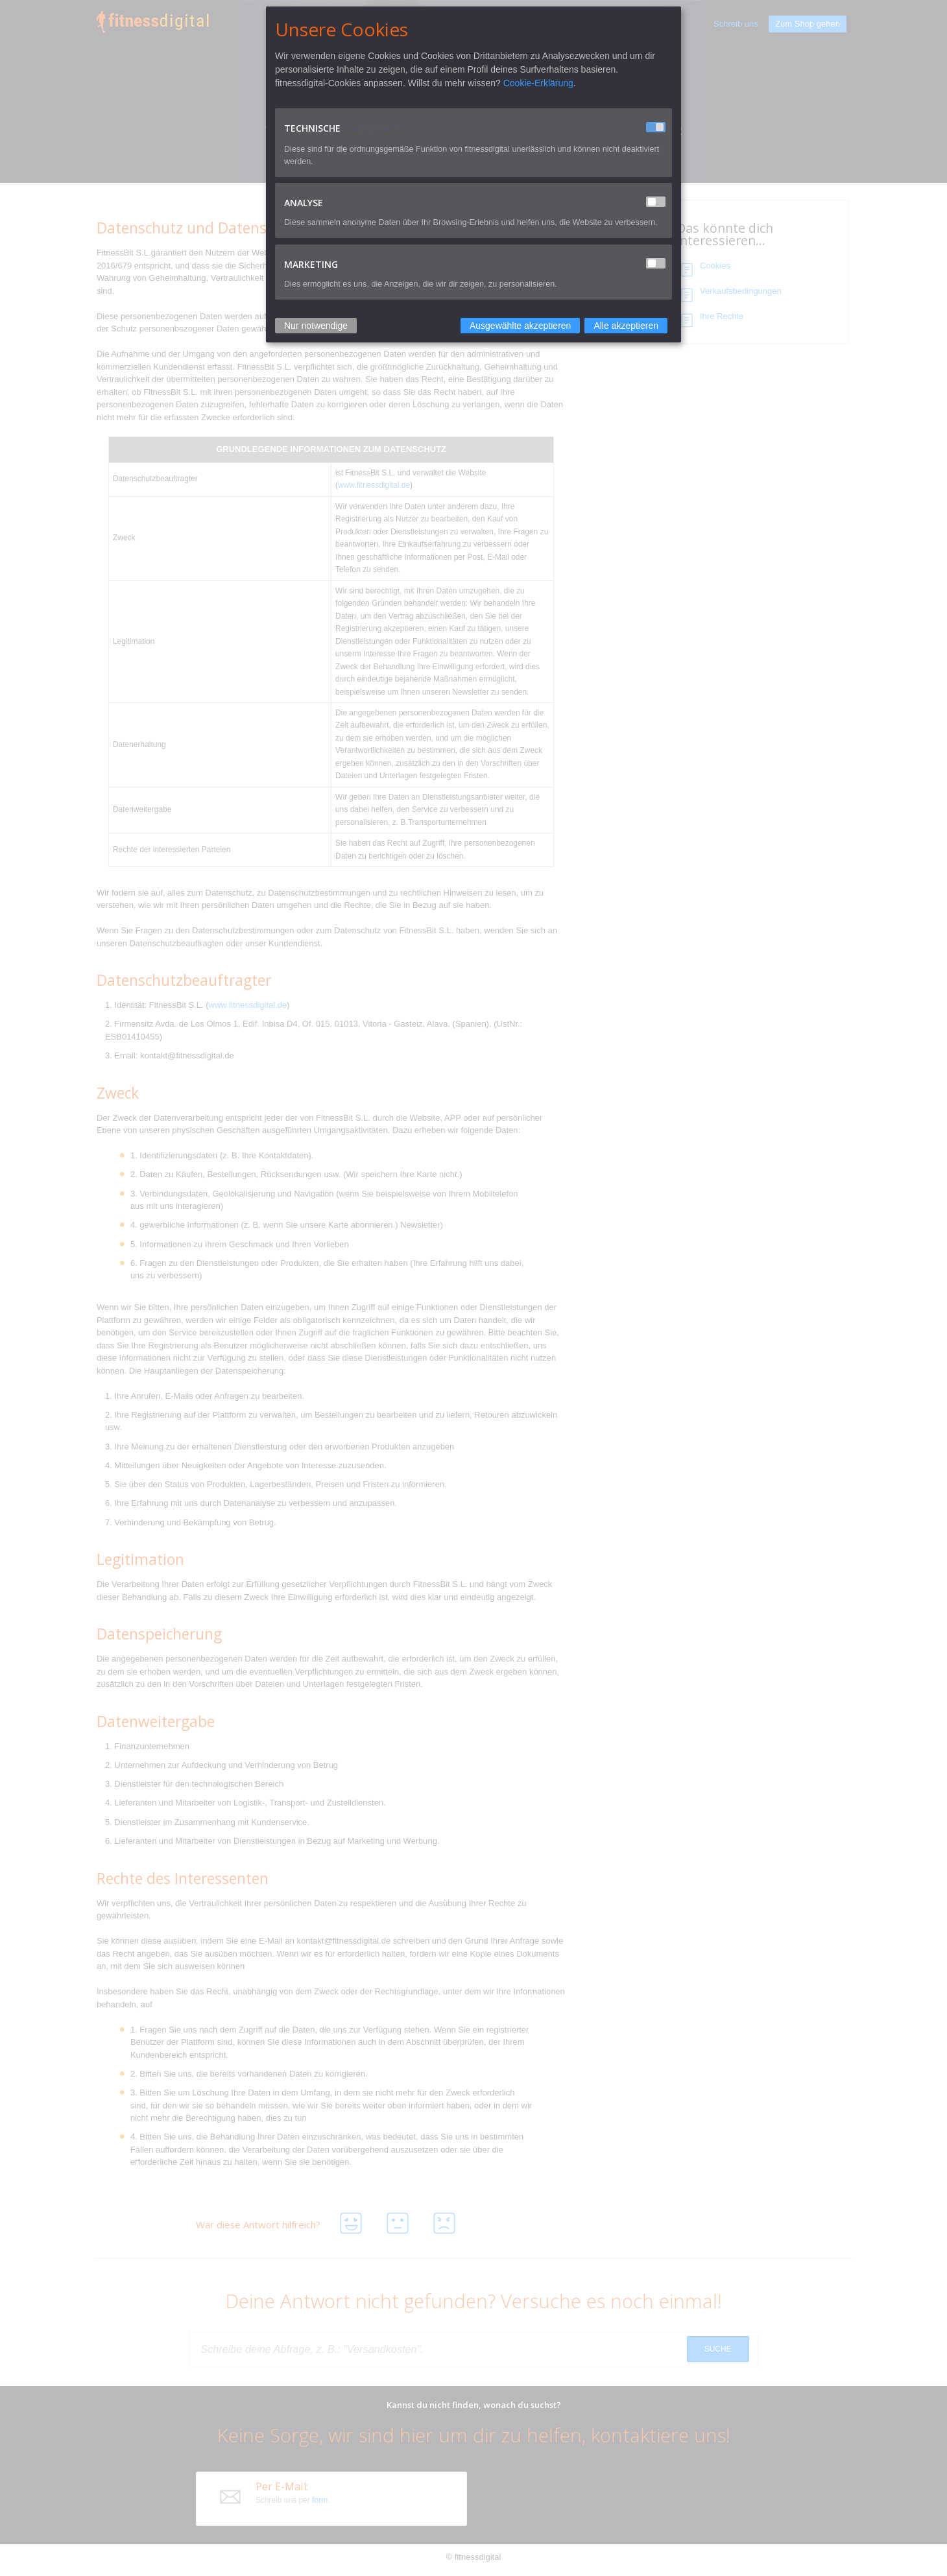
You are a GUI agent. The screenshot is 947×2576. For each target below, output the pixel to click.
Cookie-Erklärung (538, 83)
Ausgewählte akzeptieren (520, 325)
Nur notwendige (316, 325)
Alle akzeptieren (625, 325)
